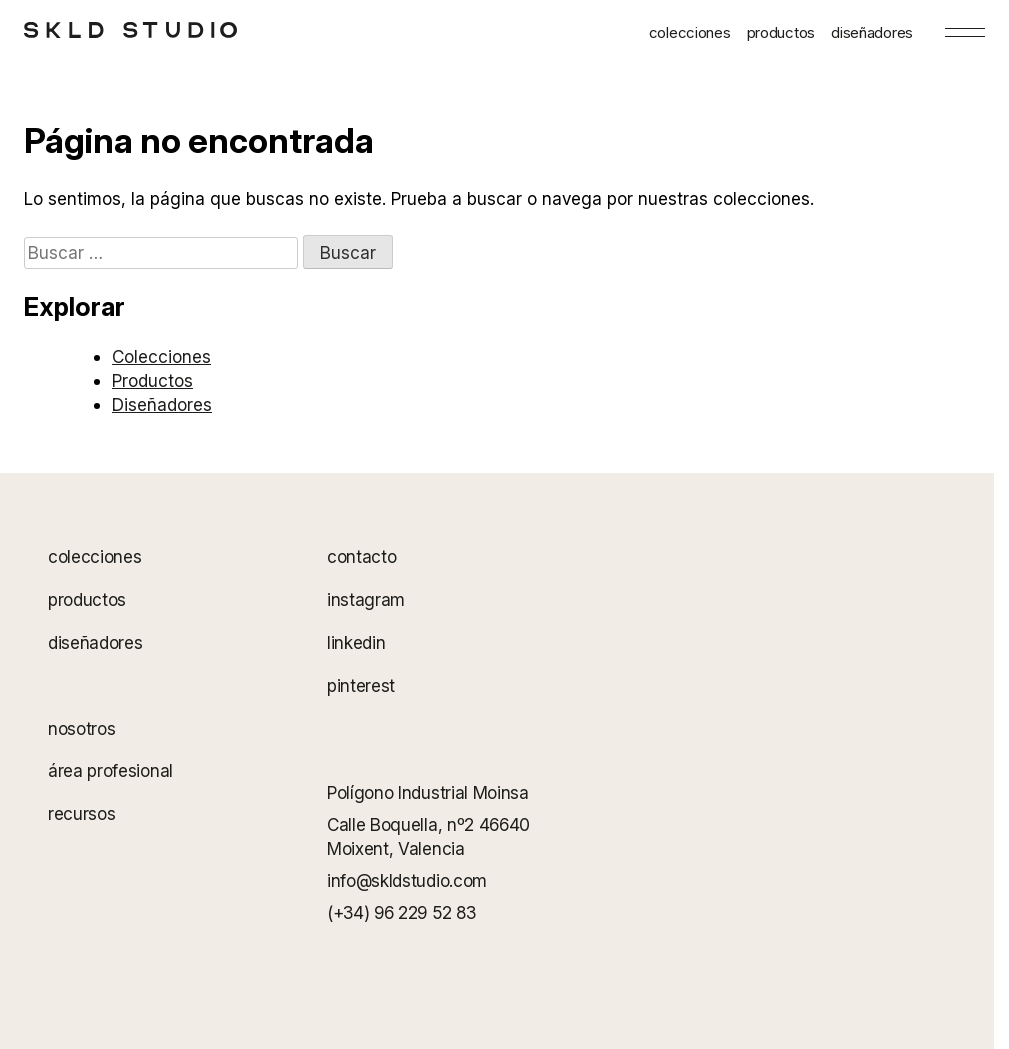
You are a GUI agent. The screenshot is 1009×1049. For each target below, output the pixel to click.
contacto (361, 556)
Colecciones (161, 356)
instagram (366, 599)
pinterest (361, 685)
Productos (152, 380)
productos (781, 32)
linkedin (356, 642)
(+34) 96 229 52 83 (401, 912)
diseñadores (872, 32)
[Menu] (965, 32)
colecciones (690, 32)
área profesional (110, 771)
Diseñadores (162, 404)
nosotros (81, 728)
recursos (81, 814)
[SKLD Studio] (130, 30)
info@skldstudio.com (407, 880)
